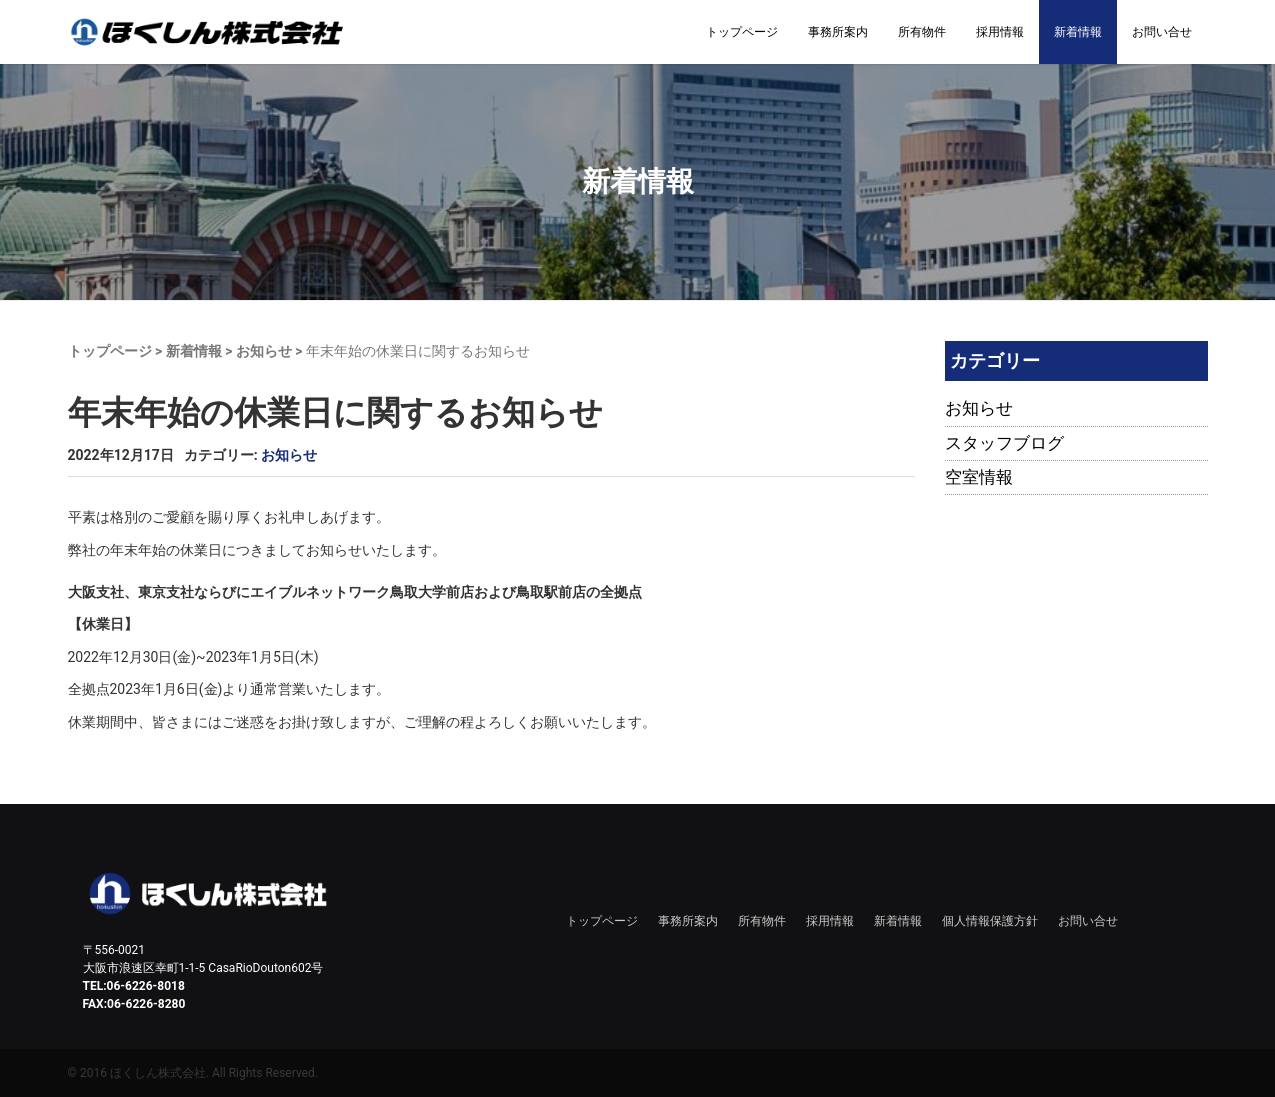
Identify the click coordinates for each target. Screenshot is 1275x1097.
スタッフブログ (1004, 443)
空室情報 (979, 477)
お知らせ (264, 351)
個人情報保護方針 (990, 921)
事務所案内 (838, 32)
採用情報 (1000, 32)
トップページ (742, 32)
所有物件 (922, 32)
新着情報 (1078, 32)
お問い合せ (1162, 32)
